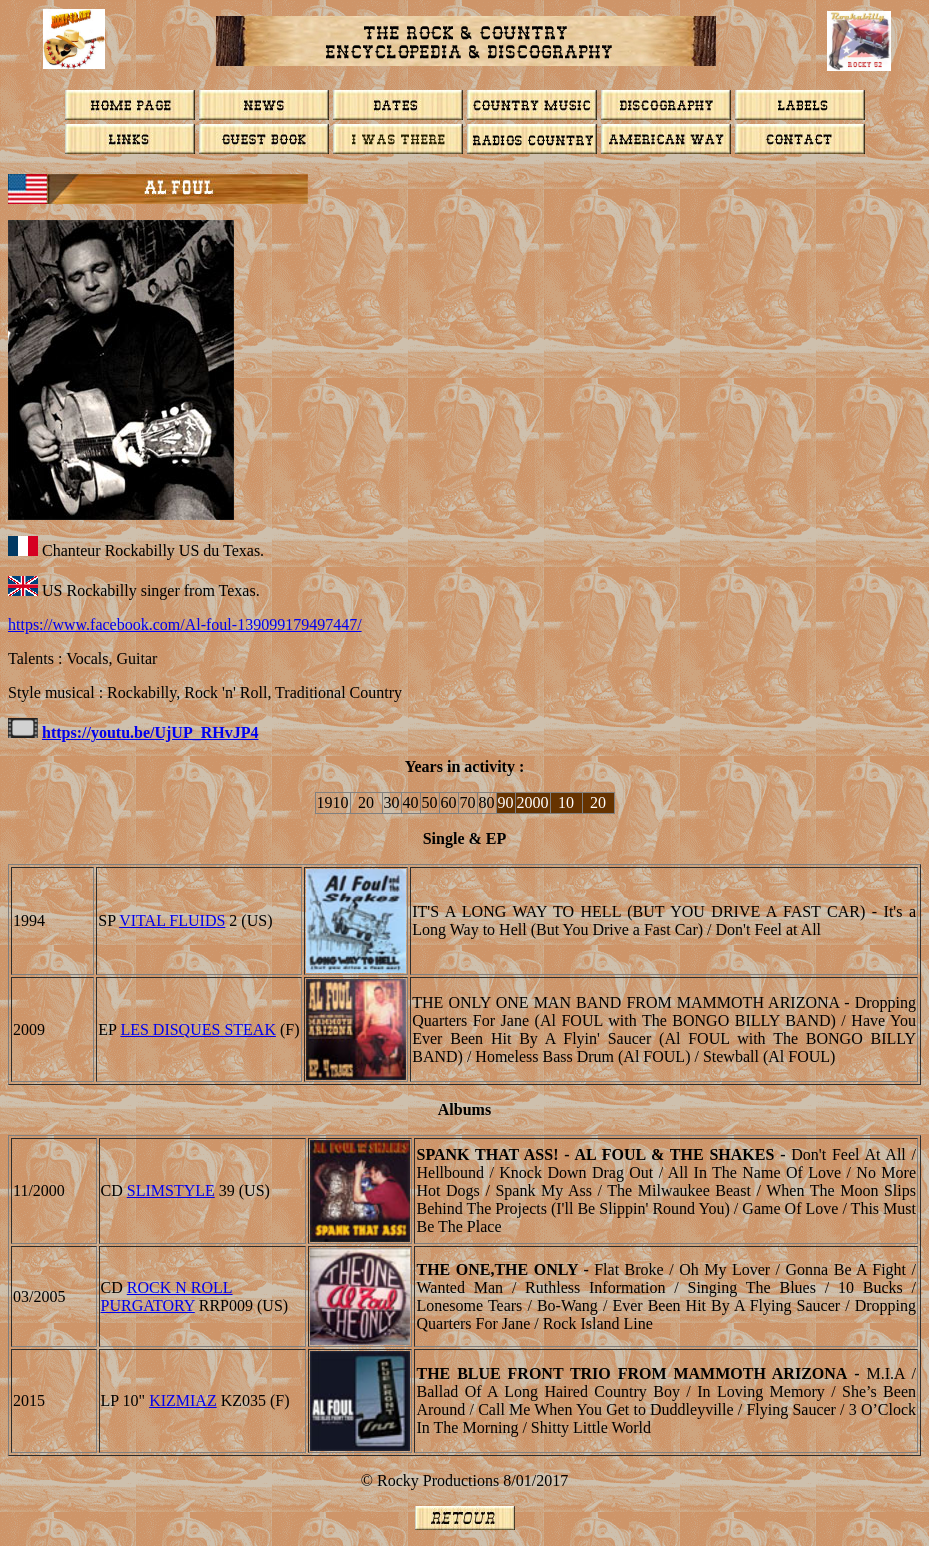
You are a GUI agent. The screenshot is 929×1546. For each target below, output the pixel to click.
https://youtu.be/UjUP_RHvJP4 (150, 732)
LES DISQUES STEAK (198, 1029)
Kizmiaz (183, 1400)
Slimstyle (171, 1190)
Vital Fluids (172, 920)
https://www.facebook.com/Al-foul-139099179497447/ (185, 624)
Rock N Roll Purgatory (167, 1296)
